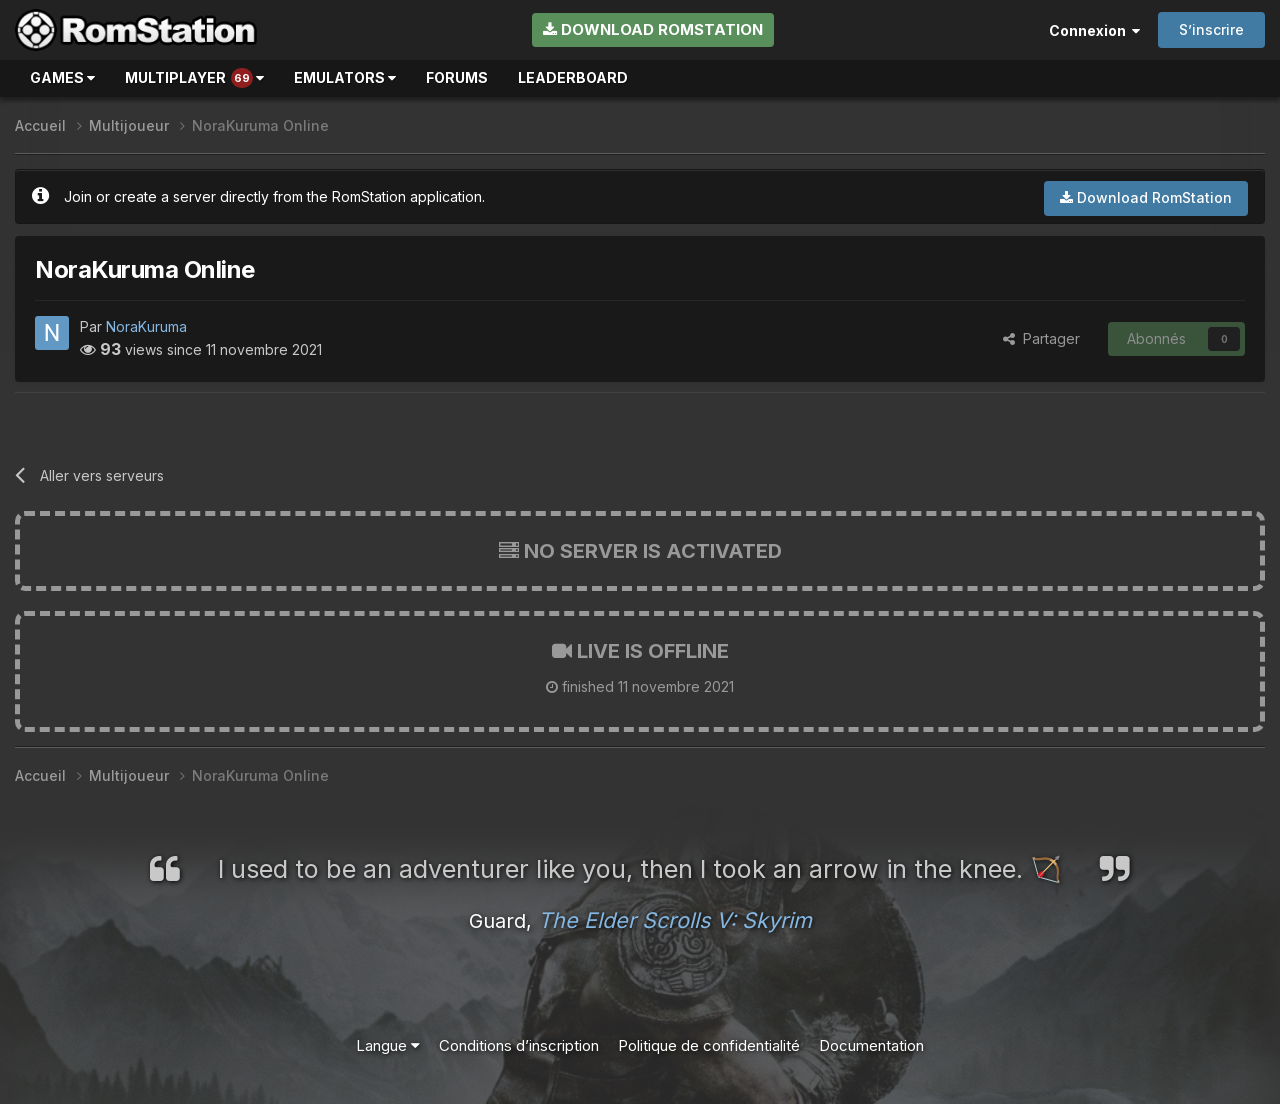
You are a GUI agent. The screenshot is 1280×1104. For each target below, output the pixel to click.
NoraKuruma (146, 326)
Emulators (345, 77)
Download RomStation (653, 29)
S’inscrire (1211, 29)
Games (62, 77)
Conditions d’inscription (519, 1045)
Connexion (1094, 30)
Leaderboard (573, 77)
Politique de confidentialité (709, 1045)
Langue (388, 1045)
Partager (1041, 338)
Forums (457, 77)
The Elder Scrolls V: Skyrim (675, 920)
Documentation (871, 1045)
